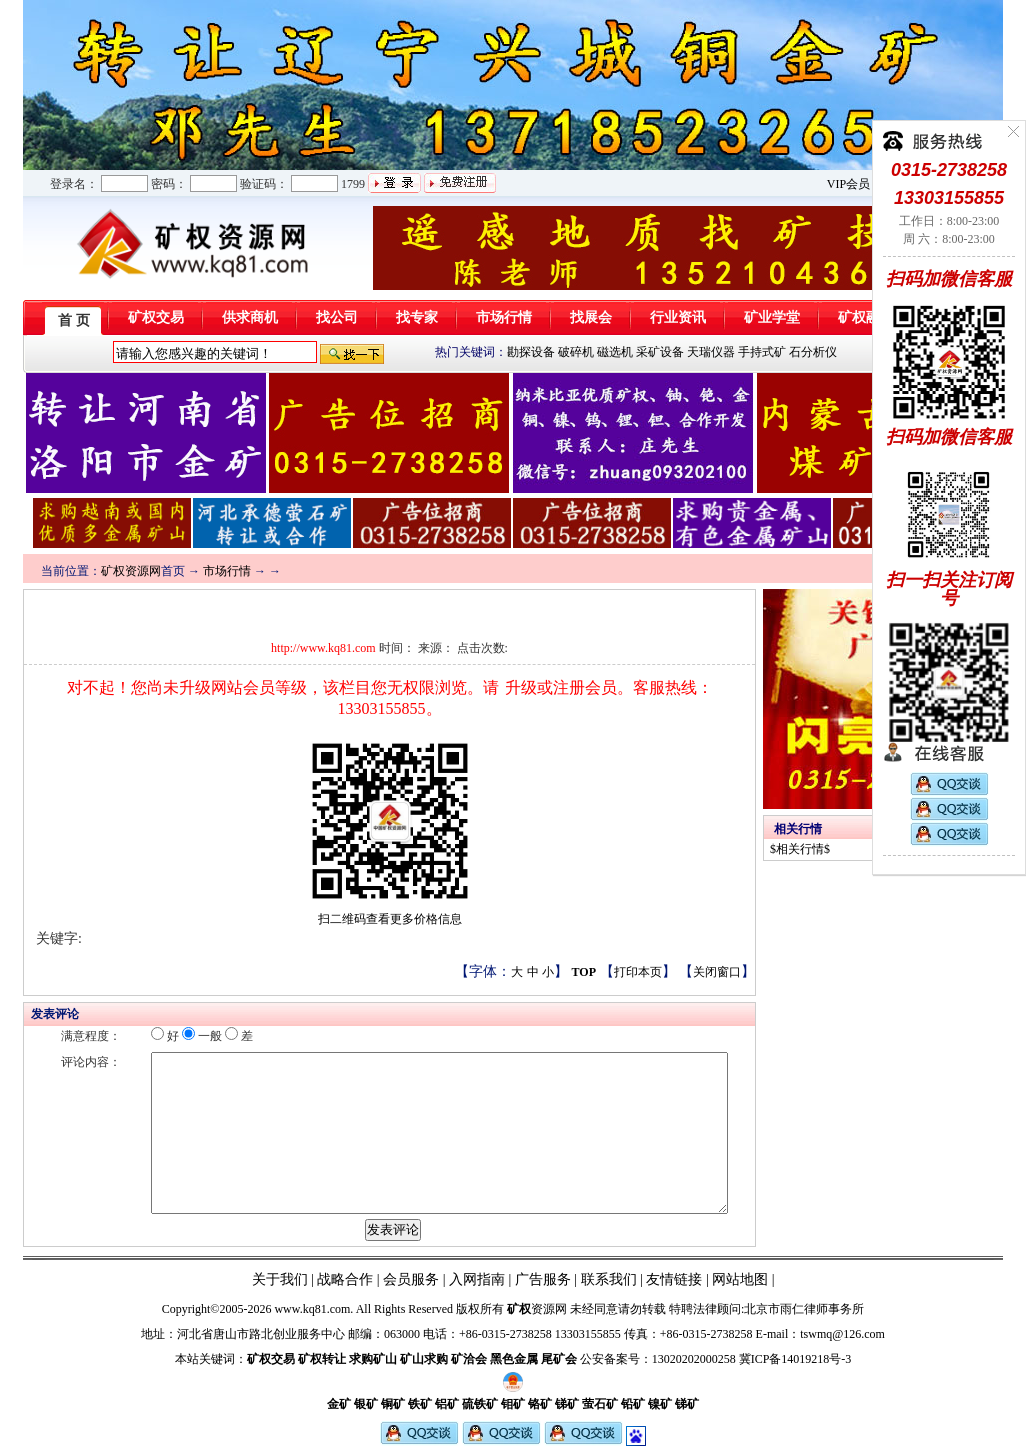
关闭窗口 (717, 972)
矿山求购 (424, 1359)
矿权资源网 (131, 571)
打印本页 (638, 972)
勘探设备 (531, 352)
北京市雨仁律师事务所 (804, 1309)
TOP (584, 972)
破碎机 (576, 352)
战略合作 (345, 1279)
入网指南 (477, 1279)
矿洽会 (469, 1359)
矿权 (519, 1309)
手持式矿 (762, 352)
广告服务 (543, 1279)
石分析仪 (813, 352)
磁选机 (615, 352)
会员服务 (411, 1279)
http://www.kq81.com (323, 648)
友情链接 (674, 1279)
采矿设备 (660, 352)
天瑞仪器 (711, 352)
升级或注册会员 (561, 687)
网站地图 (740, 1279)
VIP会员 (848, 184)
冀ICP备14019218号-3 (795, 1359)
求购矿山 (373, 1359)
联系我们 (607, 1279)
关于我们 (280, 1279)
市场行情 (227, 571)
